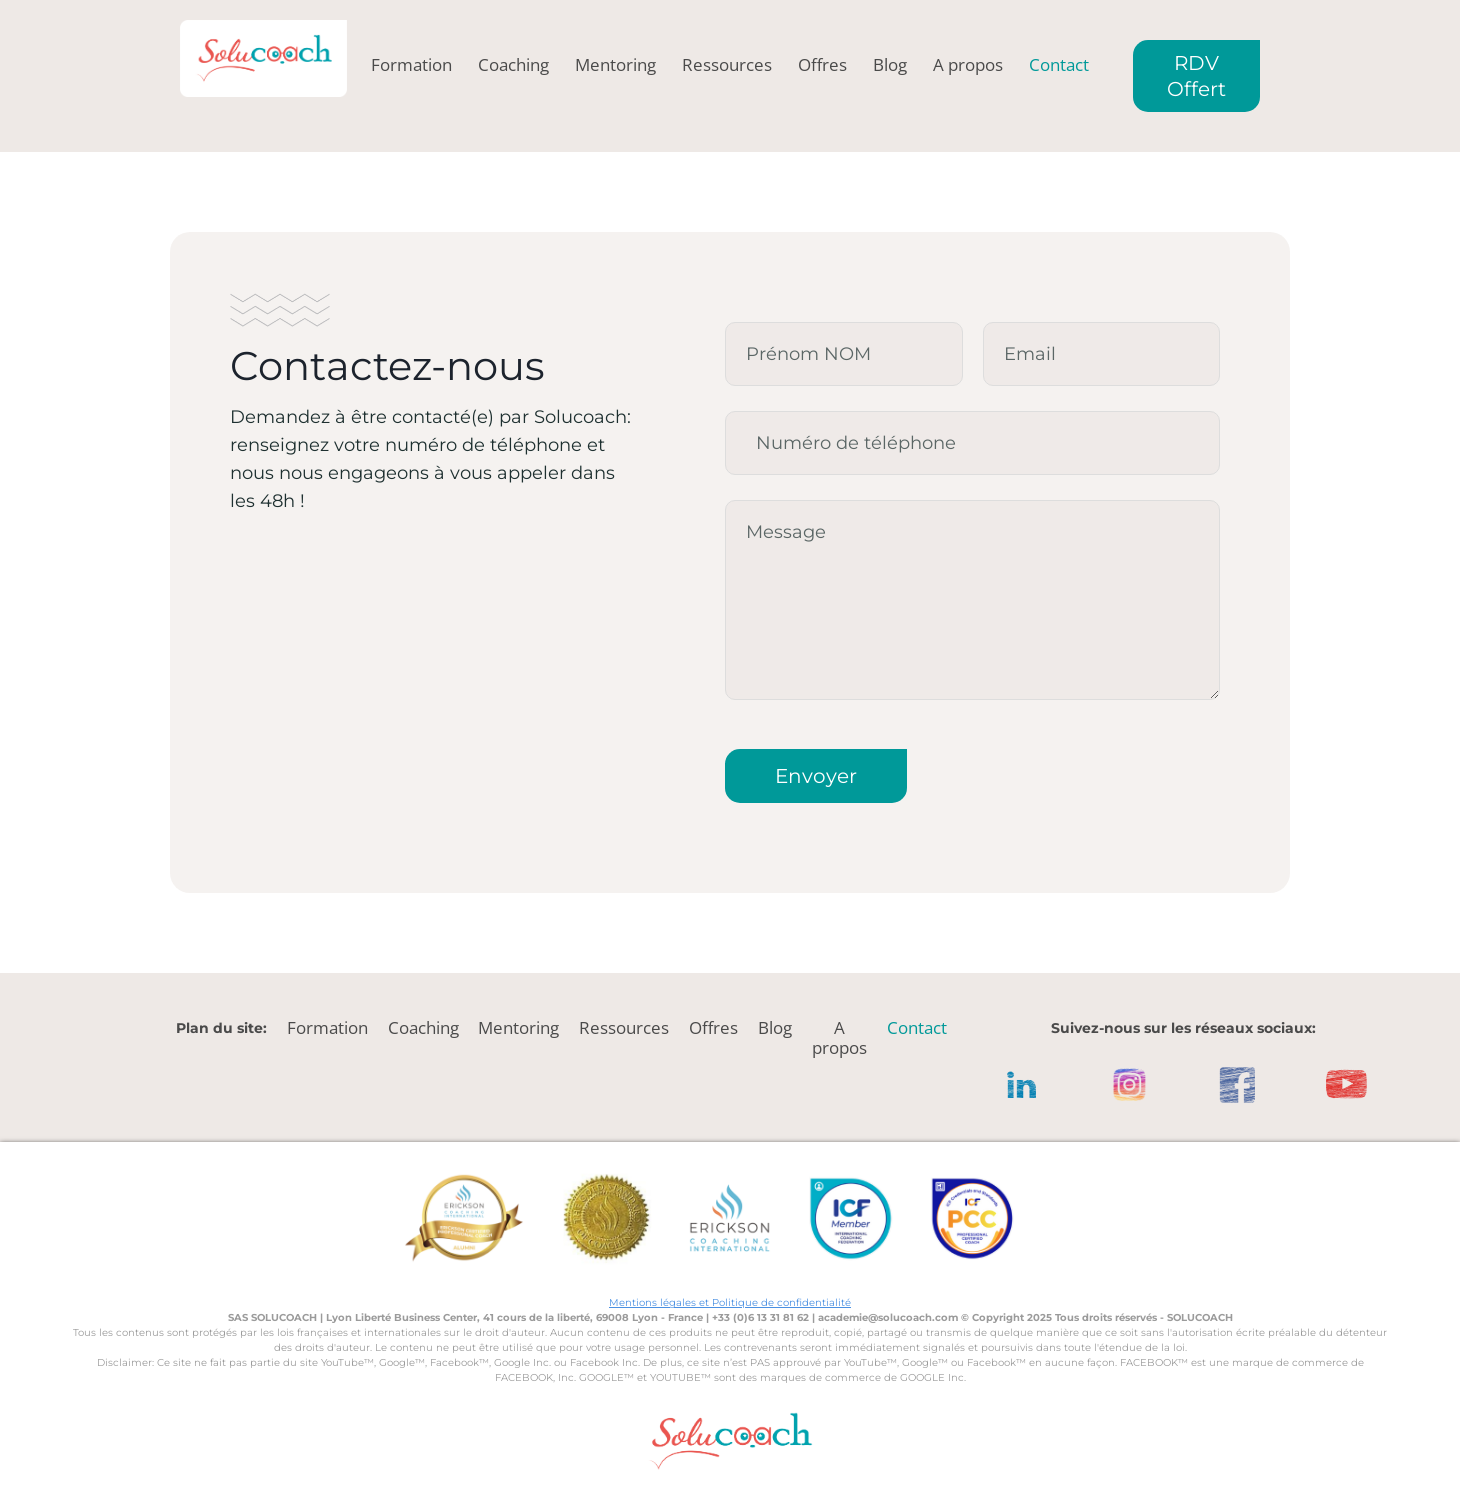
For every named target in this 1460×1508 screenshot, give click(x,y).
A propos (968, 65)
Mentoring (615, 65)
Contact (1059, 65)
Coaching (513, 65)
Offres (822, 65)
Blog (890, 65)
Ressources (727, 65)
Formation (411, 65)
